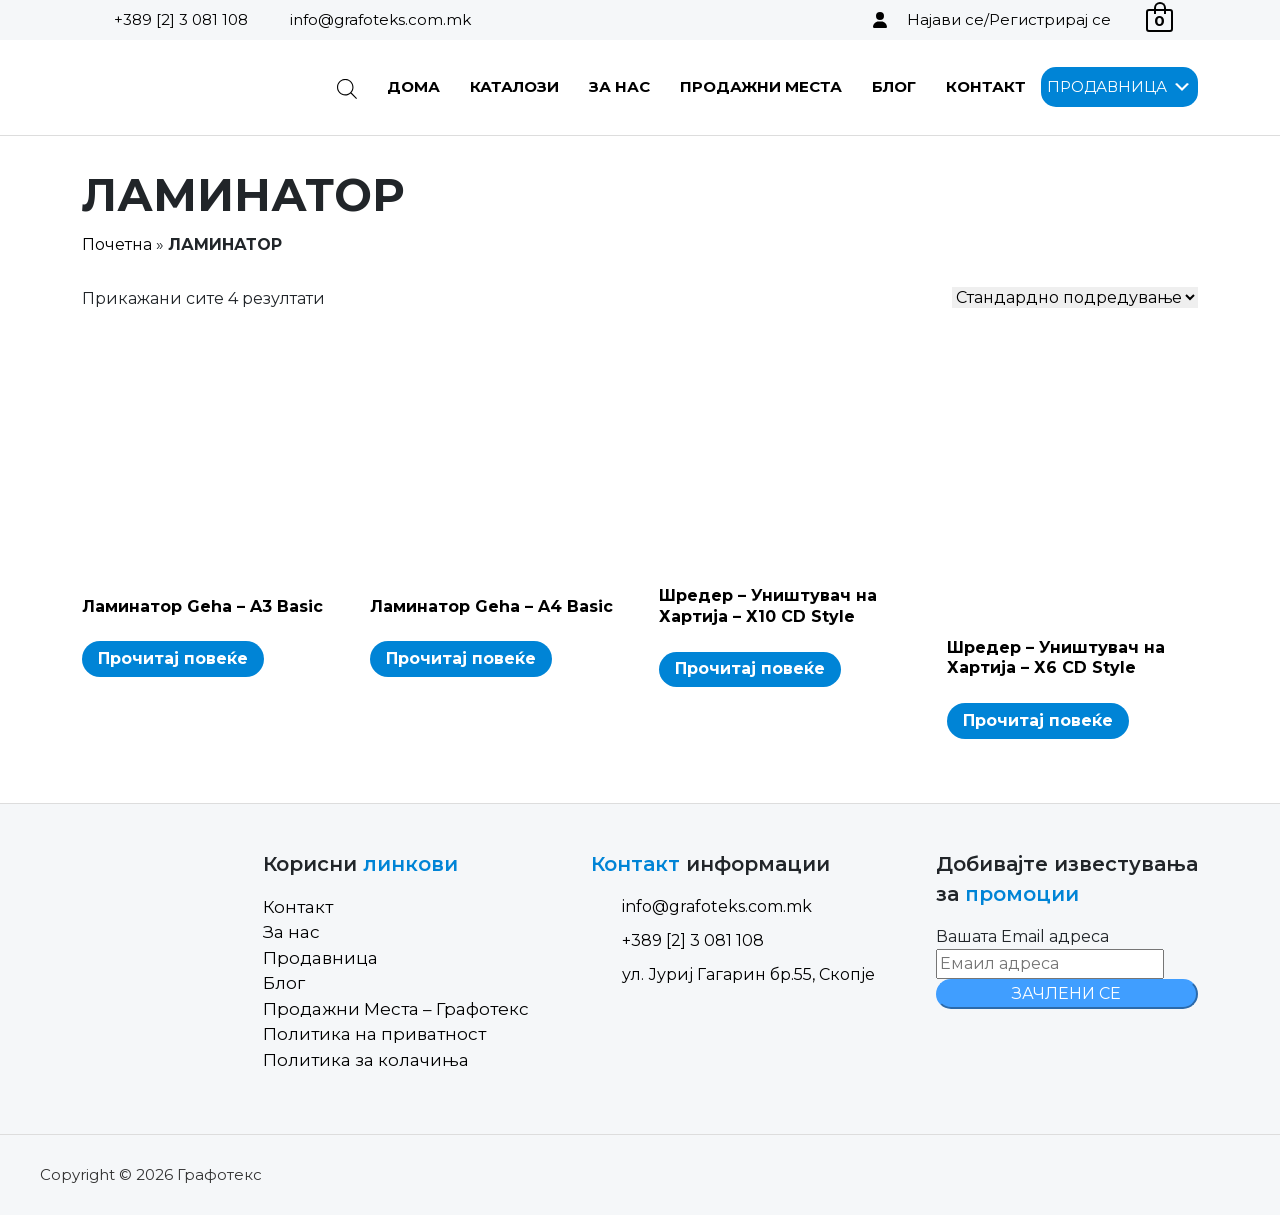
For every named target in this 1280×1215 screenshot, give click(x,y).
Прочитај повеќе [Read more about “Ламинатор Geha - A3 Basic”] (173, 658)
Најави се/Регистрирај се (1009, 19)
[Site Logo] (183, 87)
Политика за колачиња (366, 1060)
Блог (894, 86)
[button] (1107, 87)
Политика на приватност (374, 1034)
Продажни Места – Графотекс (396, 1009)
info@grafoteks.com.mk (380, 19)
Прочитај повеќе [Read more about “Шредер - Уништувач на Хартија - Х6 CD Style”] (1038, 720)
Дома (413, 86)
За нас (619, 86)
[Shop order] (1075, 297)
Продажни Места (761, 86)
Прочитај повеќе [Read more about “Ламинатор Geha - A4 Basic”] (461, 658)
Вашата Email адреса (1022, 936)
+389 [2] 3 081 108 (181, 19)
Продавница (320, 958)
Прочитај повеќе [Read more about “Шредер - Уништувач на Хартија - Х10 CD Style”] (750, 668)
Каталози (514, 86)
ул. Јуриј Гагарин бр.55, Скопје (733, 974)
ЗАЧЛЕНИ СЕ (1066, 993)
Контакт (986, 86)
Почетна (117, 244)
